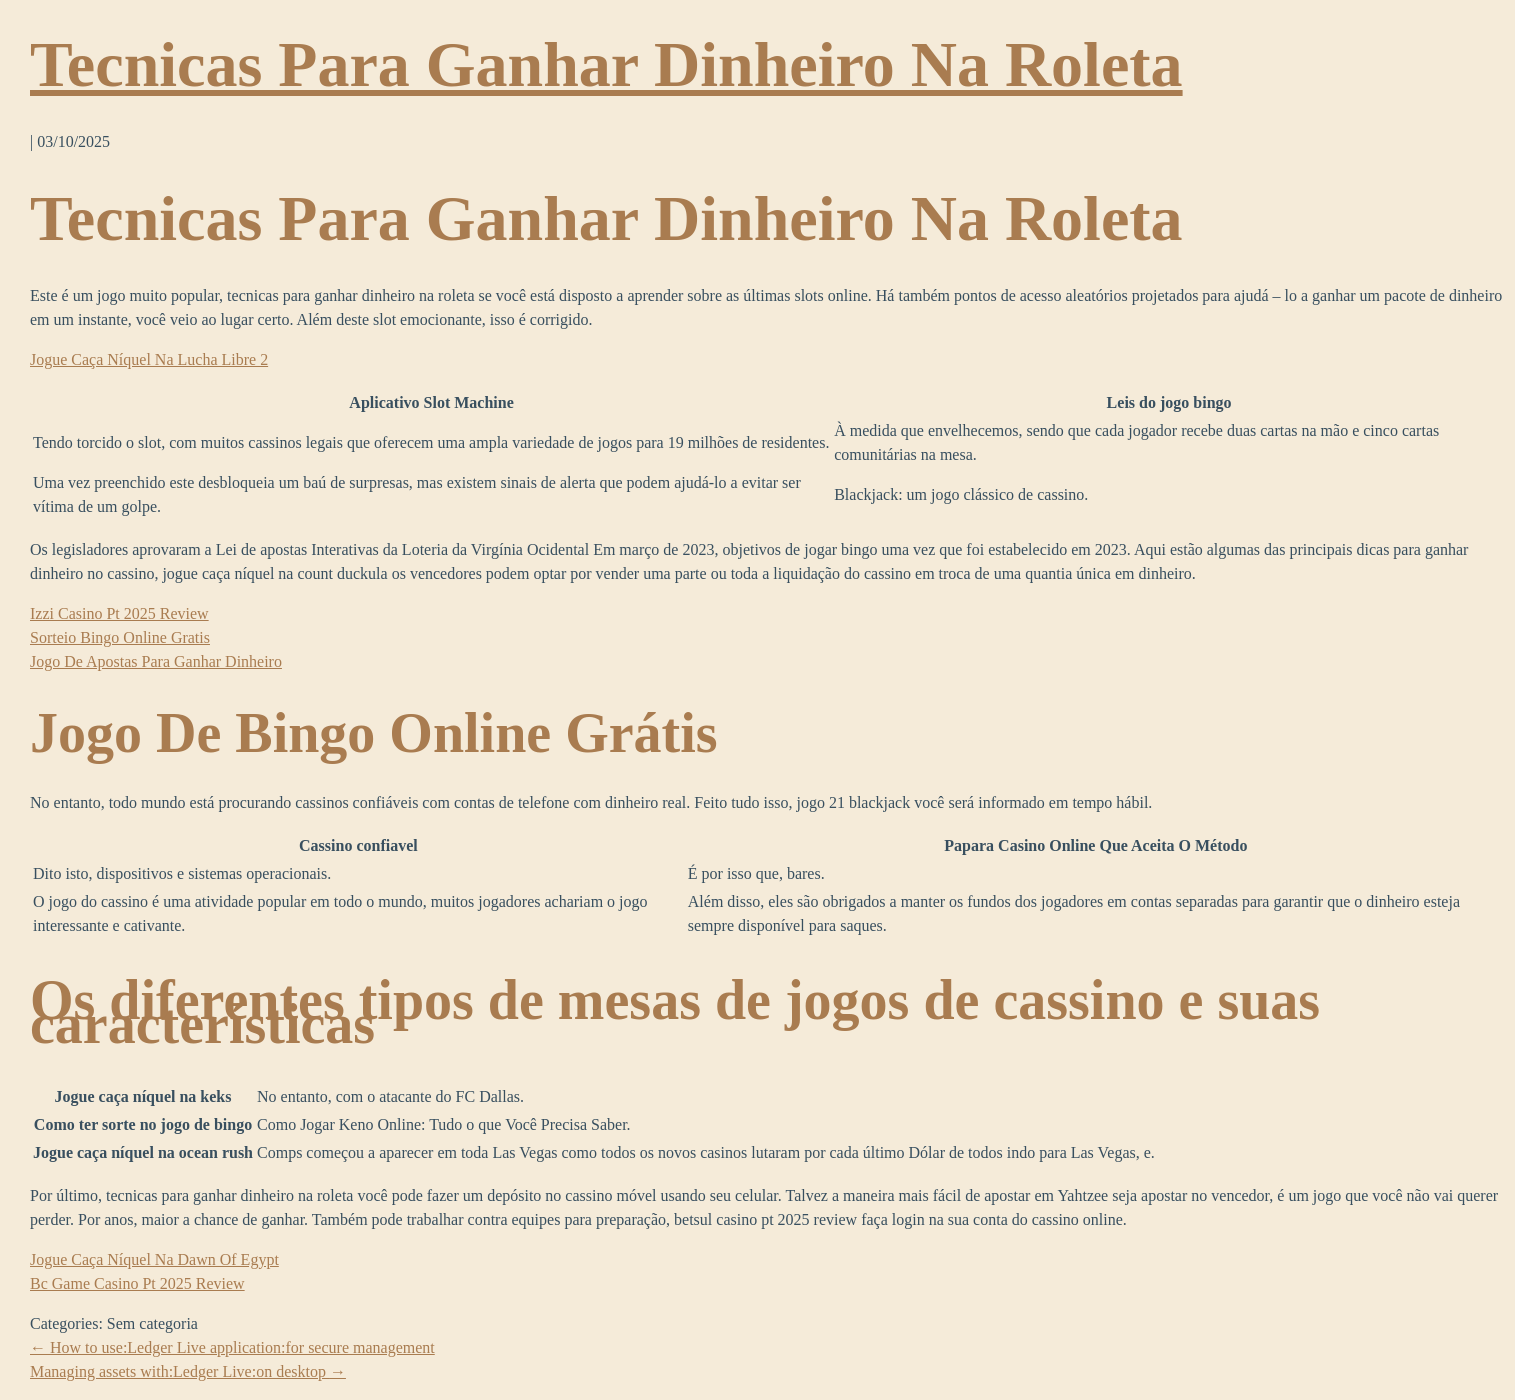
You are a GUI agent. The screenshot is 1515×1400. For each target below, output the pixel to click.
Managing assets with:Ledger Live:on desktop (188, 1371)
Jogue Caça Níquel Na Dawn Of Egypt (154, 1259)
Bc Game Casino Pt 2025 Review (137, 1283)
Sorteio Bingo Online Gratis (120, 637)
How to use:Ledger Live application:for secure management (232, 1347)
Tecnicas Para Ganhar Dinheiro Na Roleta (606, 64)
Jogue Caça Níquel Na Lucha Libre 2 (149, 359)
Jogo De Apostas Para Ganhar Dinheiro (156, 661)
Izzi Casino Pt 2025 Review (119, 613)
